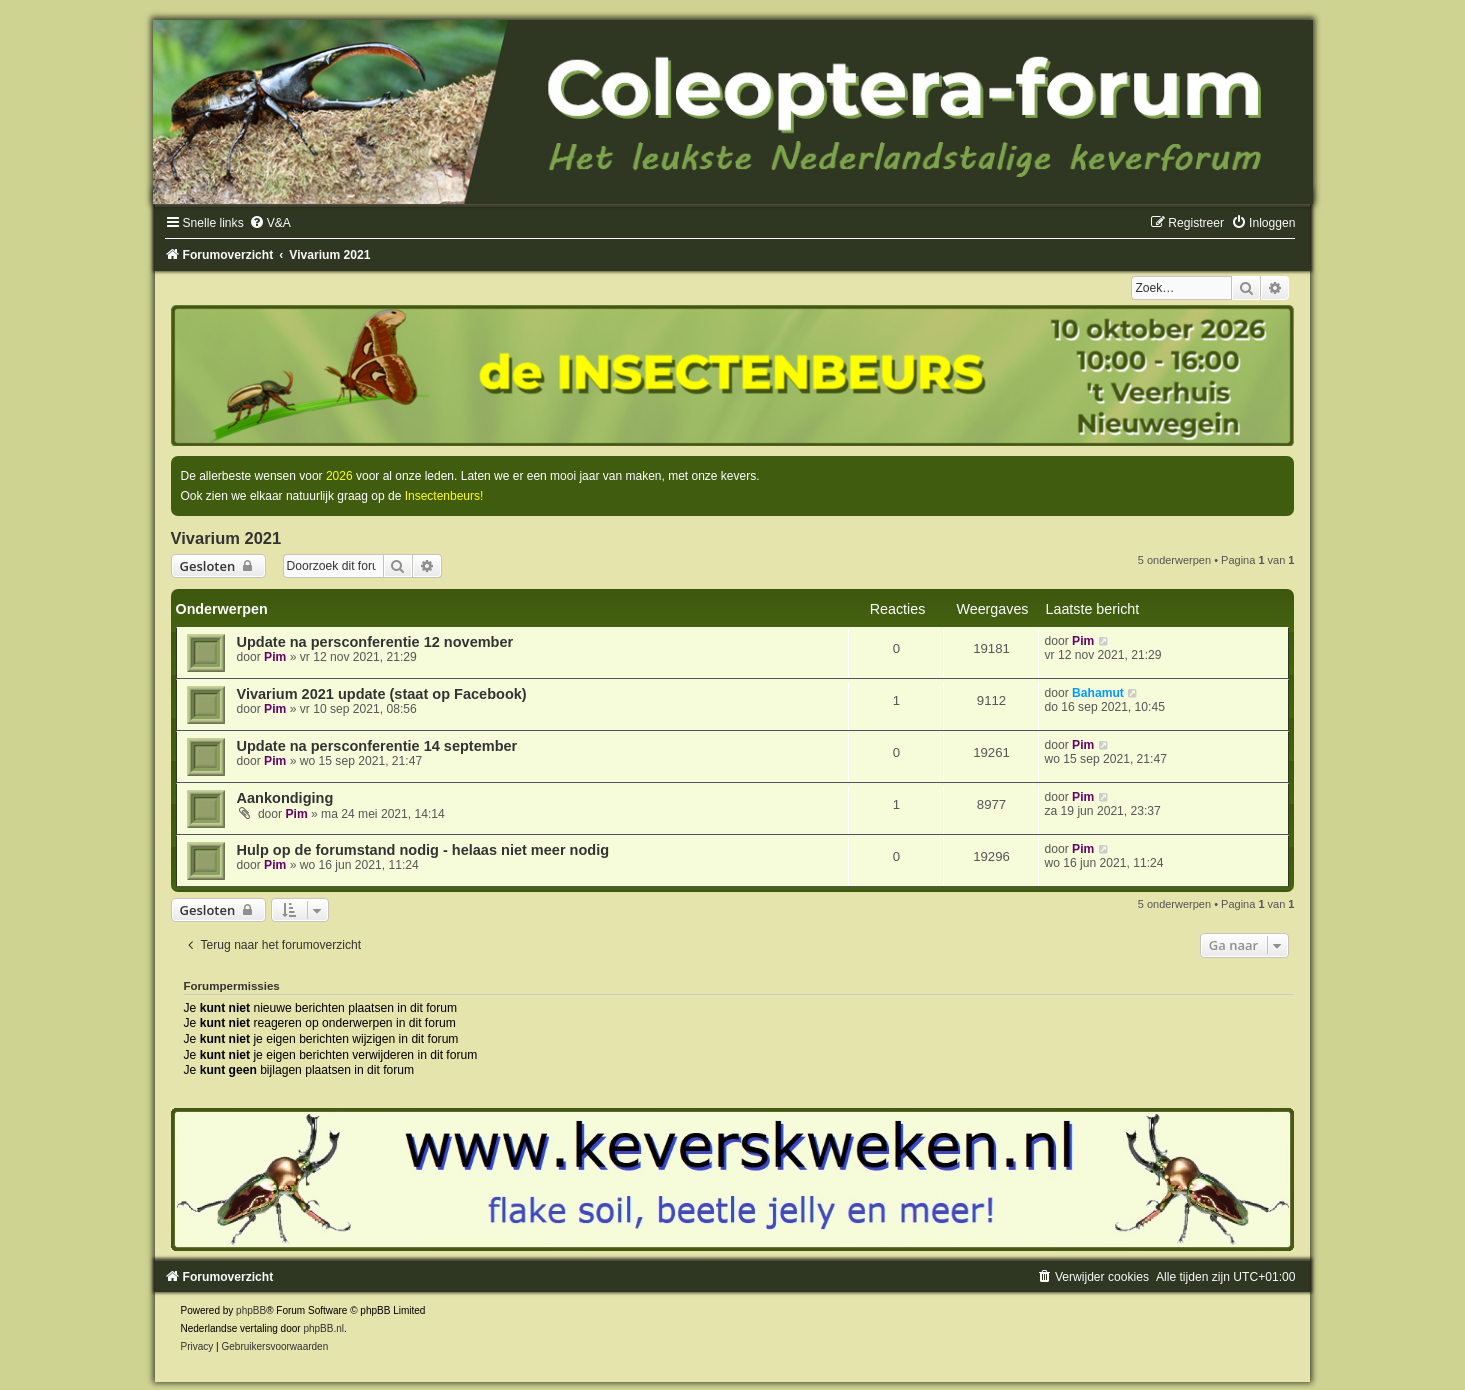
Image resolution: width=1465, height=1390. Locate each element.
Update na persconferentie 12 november (375, 642)
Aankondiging (285, 798)
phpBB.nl (323, 1328)
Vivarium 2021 (226, 538)
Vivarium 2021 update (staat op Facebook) (382, 694)
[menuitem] (270, 223)
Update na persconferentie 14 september (377, 746)
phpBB (251, 1310)
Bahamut (1098, 693)
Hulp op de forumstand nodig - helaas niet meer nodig (423, 850)
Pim (275, 657)
